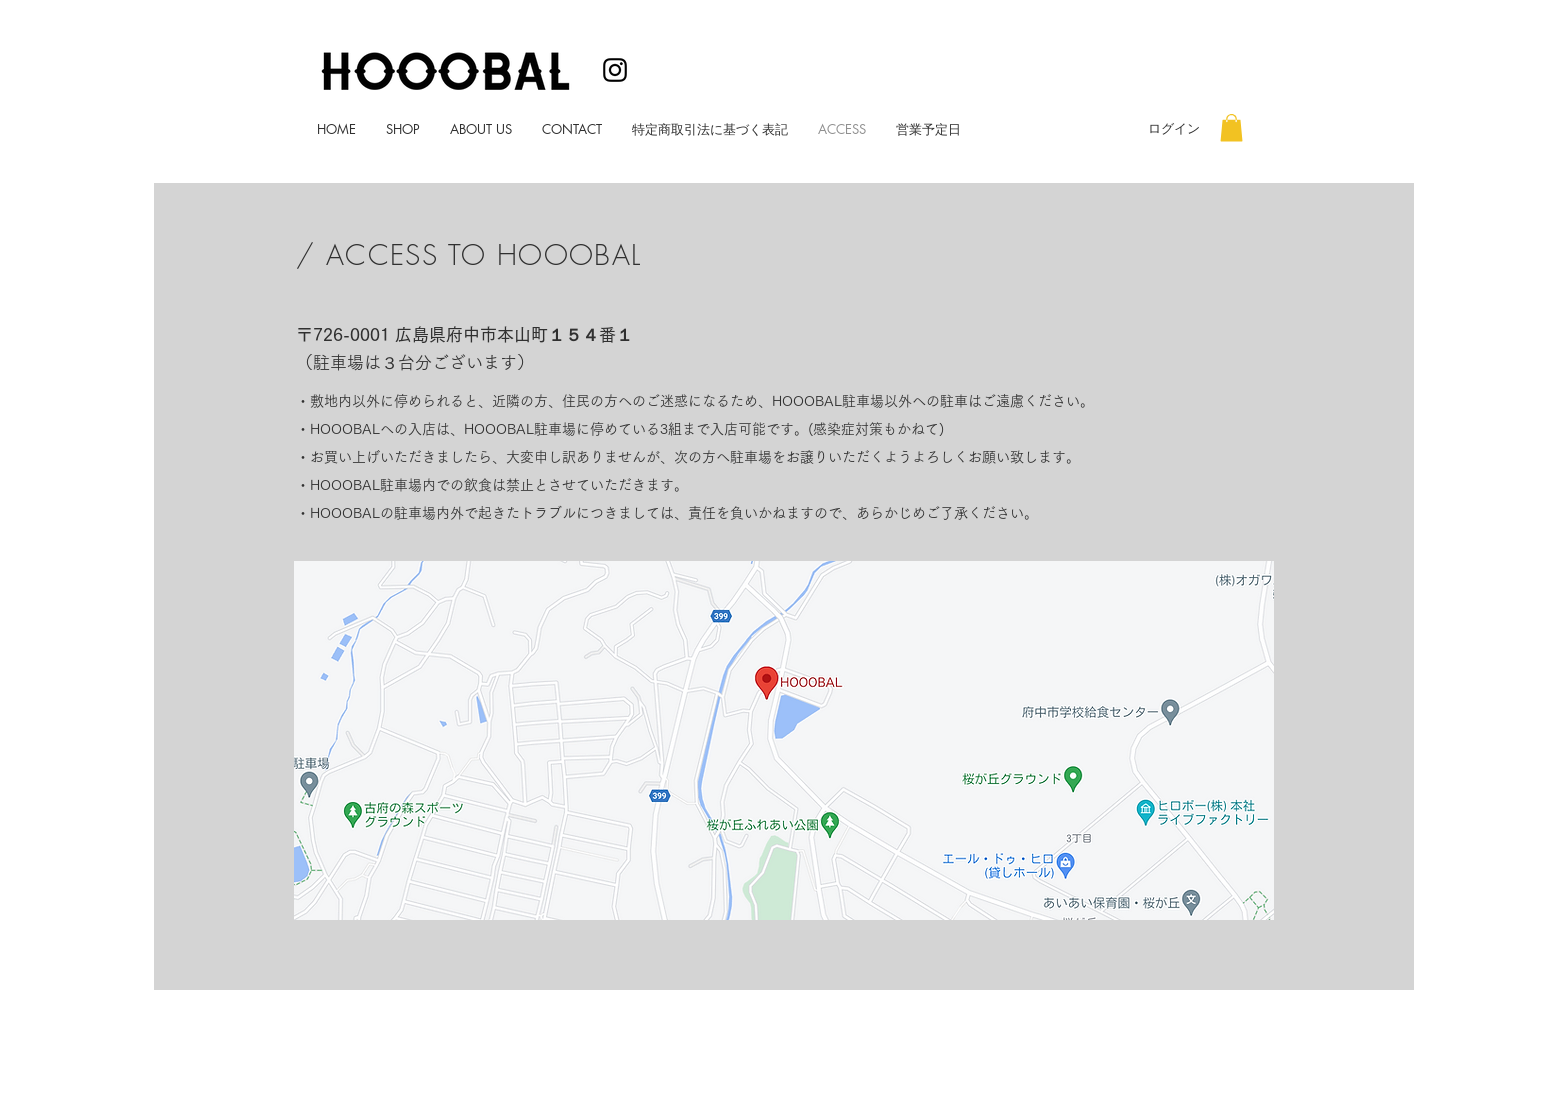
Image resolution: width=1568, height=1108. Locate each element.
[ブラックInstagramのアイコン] (615, 70)
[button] (1231, 127)
